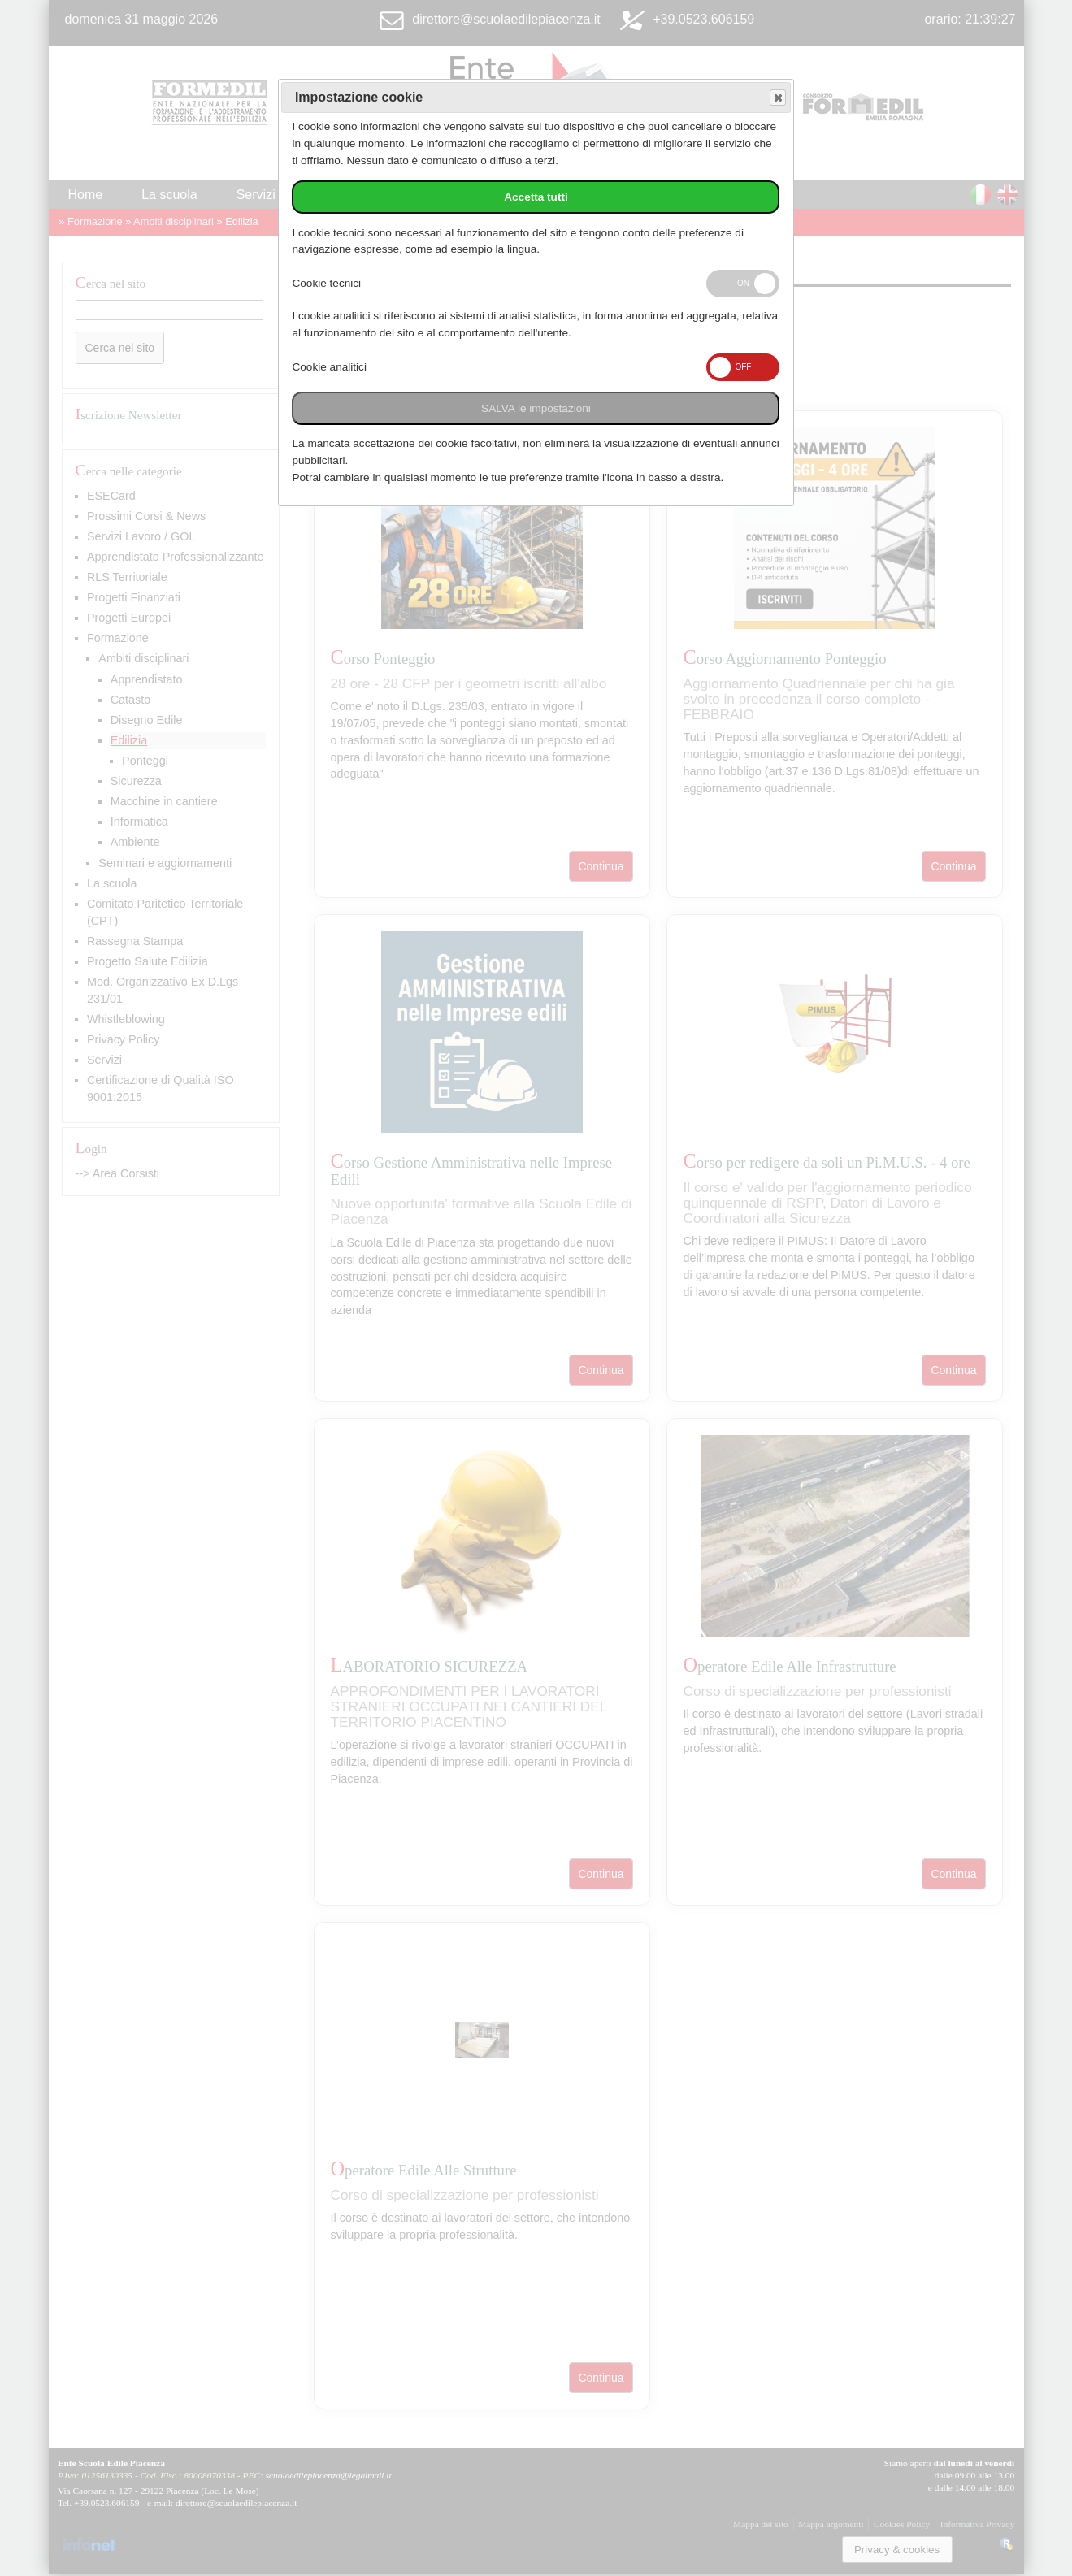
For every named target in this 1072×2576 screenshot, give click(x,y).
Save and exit (777, 98)
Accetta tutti (536, 197)
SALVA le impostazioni (536, 408)
